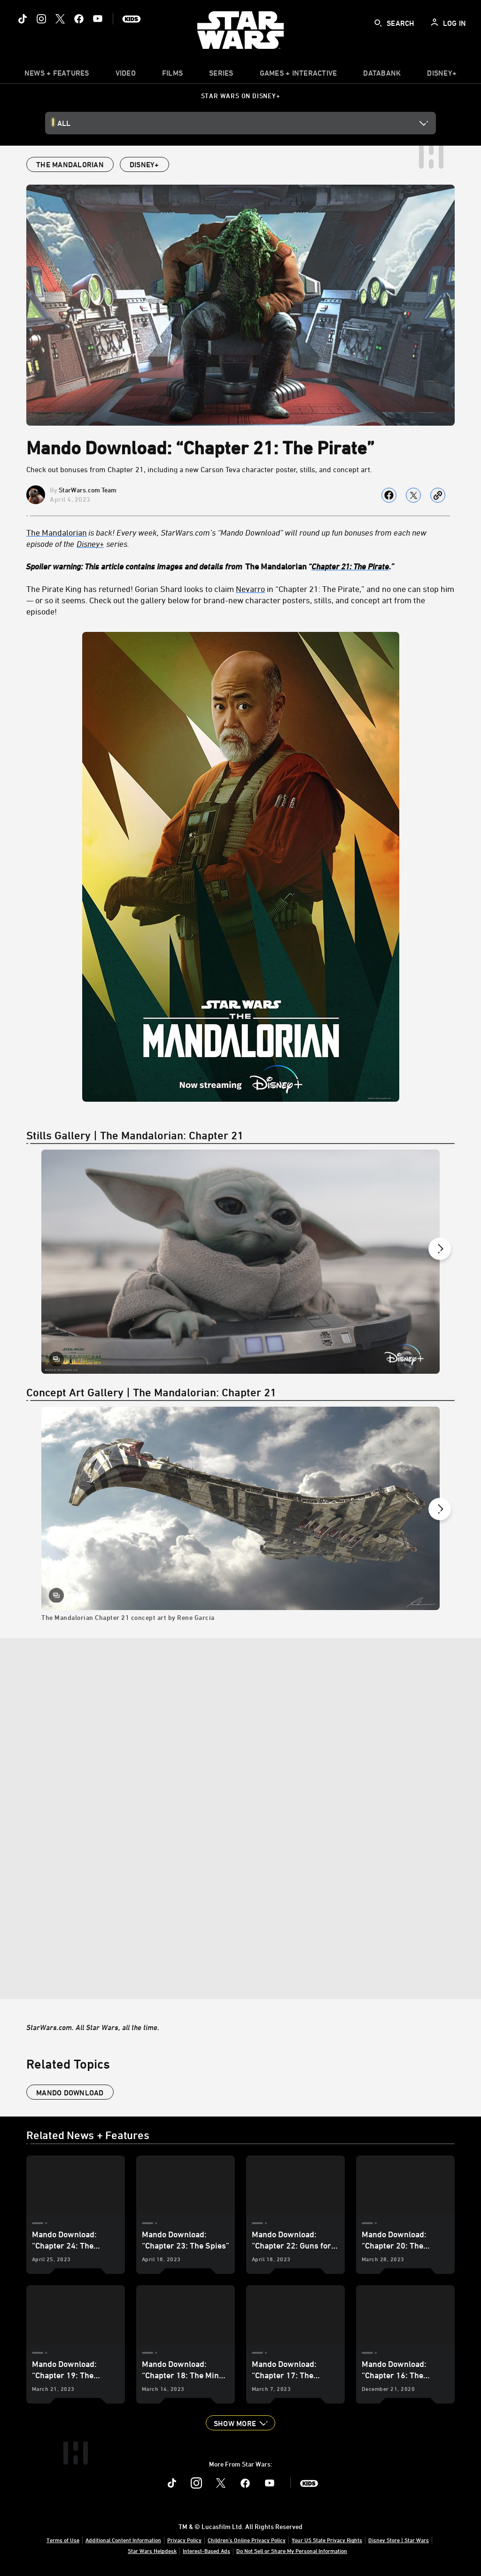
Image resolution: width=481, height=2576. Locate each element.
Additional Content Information (123, 2540)
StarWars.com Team (87, 490)
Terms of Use (63, 2540)
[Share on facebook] (388, 495)
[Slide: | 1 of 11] (240, 1262)
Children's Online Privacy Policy (247, 2540)
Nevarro (250, 588)
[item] (56, 75)
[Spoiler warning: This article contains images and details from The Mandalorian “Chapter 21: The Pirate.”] (240, 566)
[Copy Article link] (437, 495)
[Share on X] (413, 495)
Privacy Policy (184, 2540)
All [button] (63, 123)
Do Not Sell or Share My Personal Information (291, 2550)
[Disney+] (91, 543)
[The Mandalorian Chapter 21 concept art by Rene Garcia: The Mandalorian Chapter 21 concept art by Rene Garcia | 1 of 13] (240, 1522)
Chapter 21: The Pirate (350, 566)
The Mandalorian (56, 532)
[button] (240, 2422)
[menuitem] (125, 75)
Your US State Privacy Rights (327, 2540)
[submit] (378, 23)
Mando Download (70, 2092)
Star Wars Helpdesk (152, 2550)
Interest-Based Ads (206, 2550)
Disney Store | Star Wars (398, 2540)
